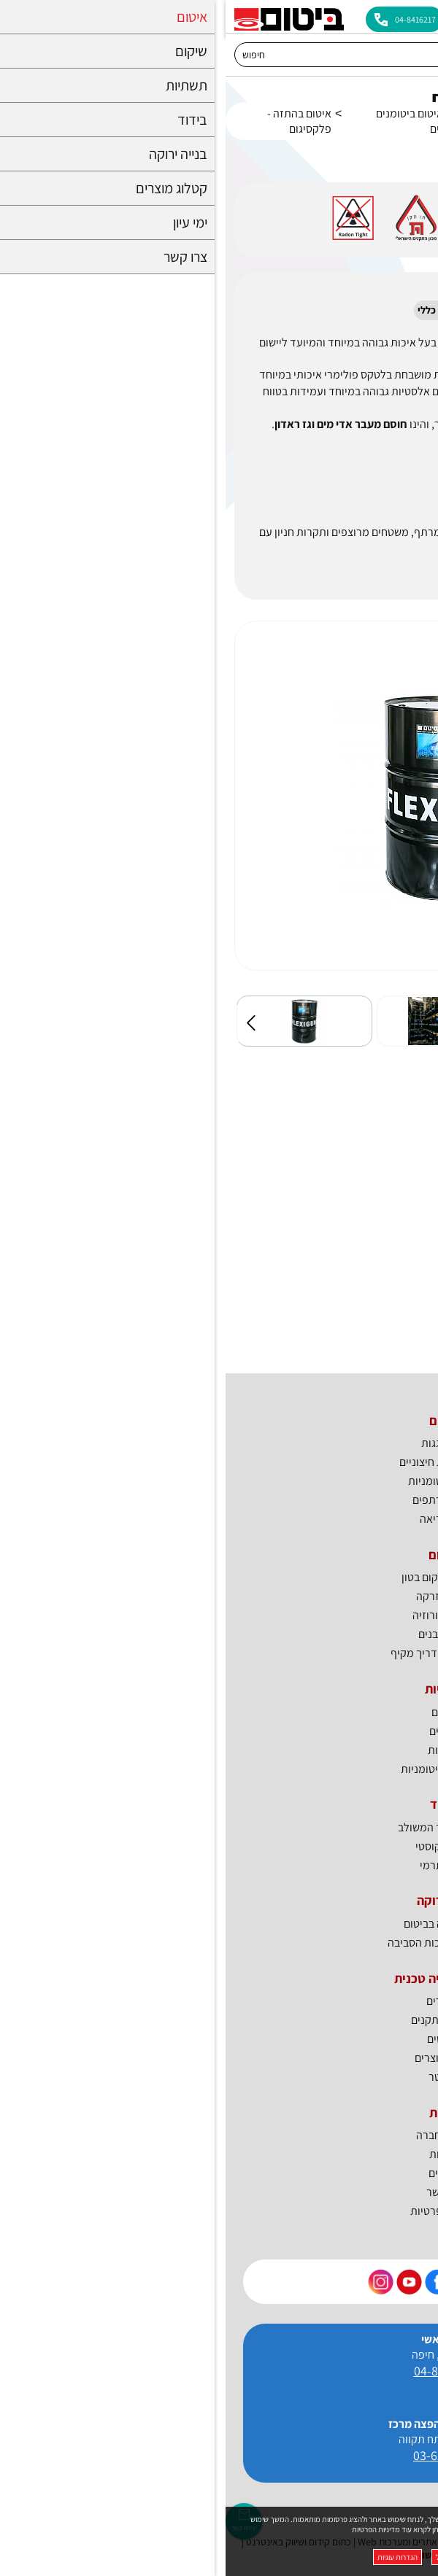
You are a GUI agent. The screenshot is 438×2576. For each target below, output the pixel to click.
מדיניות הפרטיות (150, 2529)
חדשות (219, 2154)
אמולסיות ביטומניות (219, 1769)
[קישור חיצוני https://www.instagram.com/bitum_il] (155, 2281)
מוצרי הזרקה (219, 1596)
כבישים (219, 1731)
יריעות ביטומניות (219, 1481)
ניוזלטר (219, 2076)
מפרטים (219, 2039)
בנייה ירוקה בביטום (219, 1923)
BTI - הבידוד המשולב (219, 1827)
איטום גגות (219, 1443)
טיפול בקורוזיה (219, 1615)
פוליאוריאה (219, 1518)
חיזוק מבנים (219, 1634)
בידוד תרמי (219, 1865)
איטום (367, 113)
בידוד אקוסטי (219, 1846)
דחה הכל (223, 2557)
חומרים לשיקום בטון (219, 1577)
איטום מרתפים (219, 1500)
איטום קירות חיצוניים (219, 1462)
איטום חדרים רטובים (311, 121)
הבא (411, 1023)
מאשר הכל (270, 2557)
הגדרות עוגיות (172, 2557)
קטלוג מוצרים (219, 2057)
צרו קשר (219, 2192)
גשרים (219, 1712)
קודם (27, 1023)
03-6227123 (219, 2455)
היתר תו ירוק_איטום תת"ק (323, 1307)
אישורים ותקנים (219, 2020)
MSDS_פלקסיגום (344, 1145)
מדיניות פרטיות (219, 2211)
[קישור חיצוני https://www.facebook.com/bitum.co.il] (212, 2281)
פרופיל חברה (219, 2135)
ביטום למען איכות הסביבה (219, 1942)
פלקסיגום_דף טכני (340, 1253)
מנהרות (219, 1750)
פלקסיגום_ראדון (346, 1199)
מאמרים (219, 2001)
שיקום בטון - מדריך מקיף (219, 1653)
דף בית (414, 121)
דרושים (219, 2173)
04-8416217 (219, 2370)
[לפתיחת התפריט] (418, 16)
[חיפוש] (205, 54)
